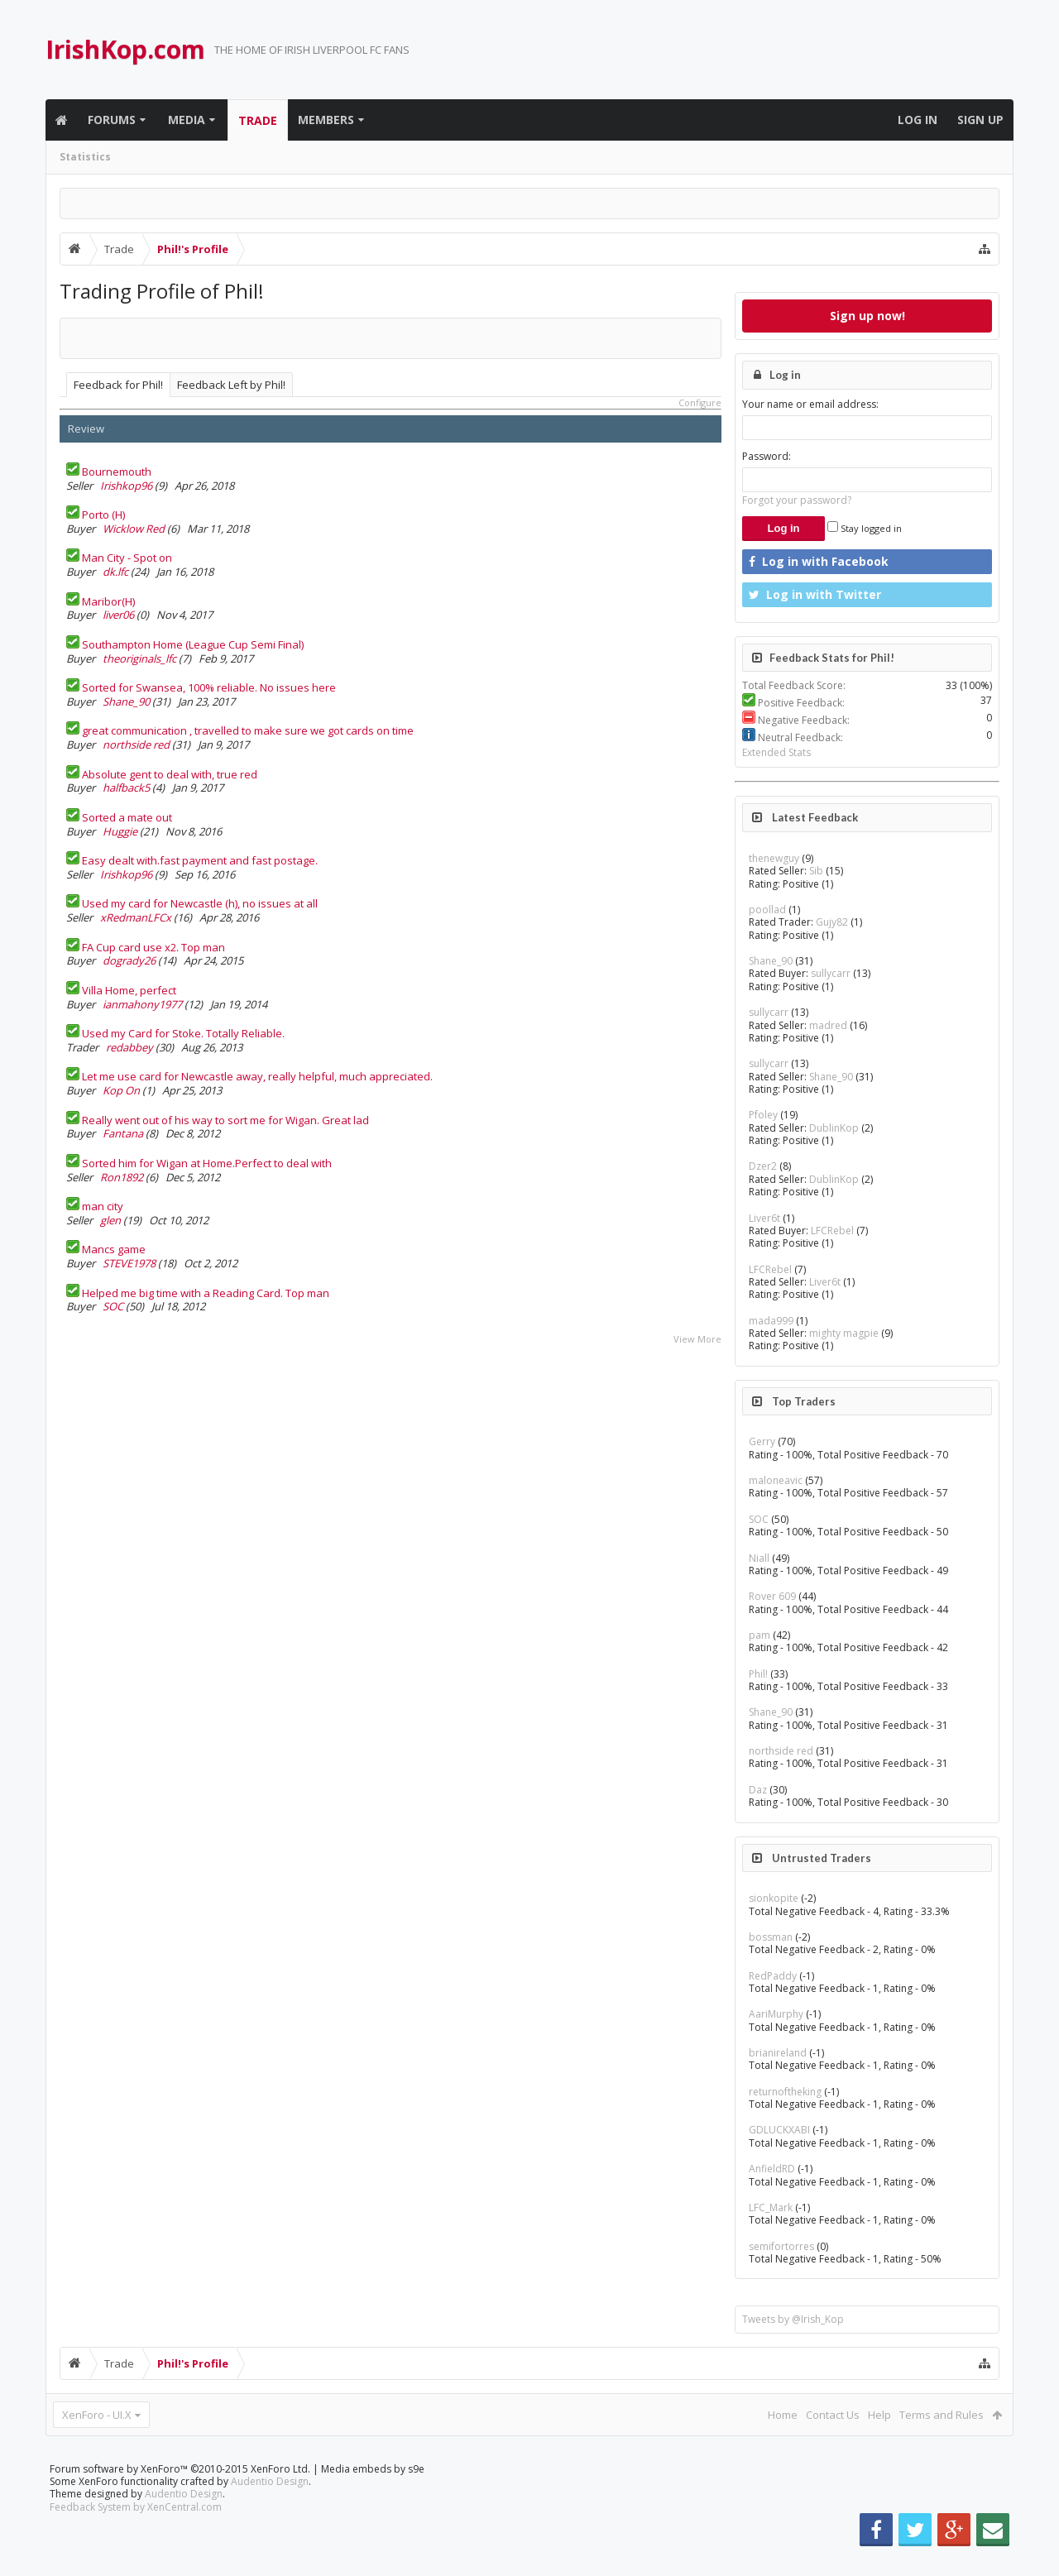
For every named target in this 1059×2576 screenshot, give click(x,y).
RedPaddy (773, 1976)
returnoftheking (785, 2092)
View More (697, 1339)
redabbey (129, 1047)
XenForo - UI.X (97, 2414)
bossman (771, 1937)
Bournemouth (116, 471)
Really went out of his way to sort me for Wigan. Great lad (225, 1120)
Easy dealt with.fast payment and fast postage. (200, 860)
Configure (699, 402)
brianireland (778, 2053)
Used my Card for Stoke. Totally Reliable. (183, 1033)
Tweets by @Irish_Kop (793, 2319)
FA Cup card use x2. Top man (153, 947)
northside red (136, 744)
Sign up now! (867, 315)
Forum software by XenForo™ (180, 2495)
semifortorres (781, 2246)
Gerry (762, 1441)
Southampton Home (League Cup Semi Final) (193, 644)
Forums (112, 119)
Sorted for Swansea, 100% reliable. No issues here (209, 687)
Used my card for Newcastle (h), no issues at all (200, 903)
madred (828, 1025)
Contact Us (833, 2414)
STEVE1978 (129, 1263)
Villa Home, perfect (129, 990)
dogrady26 (129, 960)
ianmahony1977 (142, 1004)
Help (879, 2414)
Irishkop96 (126, 485)
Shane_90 (126, 701)
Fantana (123, 1133)
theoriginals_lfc (139, 658)
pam (759, 1635)
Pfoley (763, 1115)
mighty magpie (844, 1333)
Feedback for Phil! (118, 384)
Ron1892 (121, 1177)
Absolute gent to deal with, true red (169, 774)
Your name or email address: (810, 404)
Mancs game (114, 1249)
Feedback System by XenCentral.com (136, 2533)
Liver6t (764, 1218)
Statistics (85, 157)
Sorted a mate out (127, 817)
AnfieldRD (772, 2169)
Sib (816, 871)
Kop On (121, 1090)
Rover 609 (772, 1596)
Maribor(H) (108, 601)
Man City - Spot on (127, 557)
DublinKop (834, 1128)
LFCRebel (832, 1230)
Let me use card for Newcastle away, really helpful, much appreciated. (257, 1076)
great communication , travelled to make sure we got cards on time (248, 730)
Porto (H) (103, 514)
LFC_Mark (771, 2207)
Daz (758, 1790)
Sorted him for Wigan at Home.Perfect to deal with (207, 1163)
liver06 (118, 614)
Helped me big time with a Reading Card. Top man (205, 1293)
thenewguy (774, 858)
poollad (767, 910)
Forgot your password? (796, 500)
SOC (113, 1306)
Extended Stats (776, 752)
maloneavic (776, 1480)
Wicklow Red (134, 528)
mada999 (771, 1321)
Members (326, 119)
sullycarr (831, 973)
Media (186, 119)
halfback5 (126, 787)
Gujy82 (832, 922)
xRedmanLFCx (135, 917)
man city (102, 1206)
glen (110, 1220)
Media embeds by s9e (372, 2495)
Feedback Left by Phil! (231, 384)
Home (783, 2414)
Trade (257, 120)
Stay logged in (864, 528)
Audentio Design (270, 2508)
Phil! (758, 1674)
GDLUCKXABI (779, 2130)
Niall (759, 1558)
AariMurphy (776, 2014)
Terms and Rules (941, 2414)
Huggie (120, 831)
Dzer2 (763, 1166)
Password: (766, 456)
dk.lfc (115, 571)
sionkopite (773, 1898)
